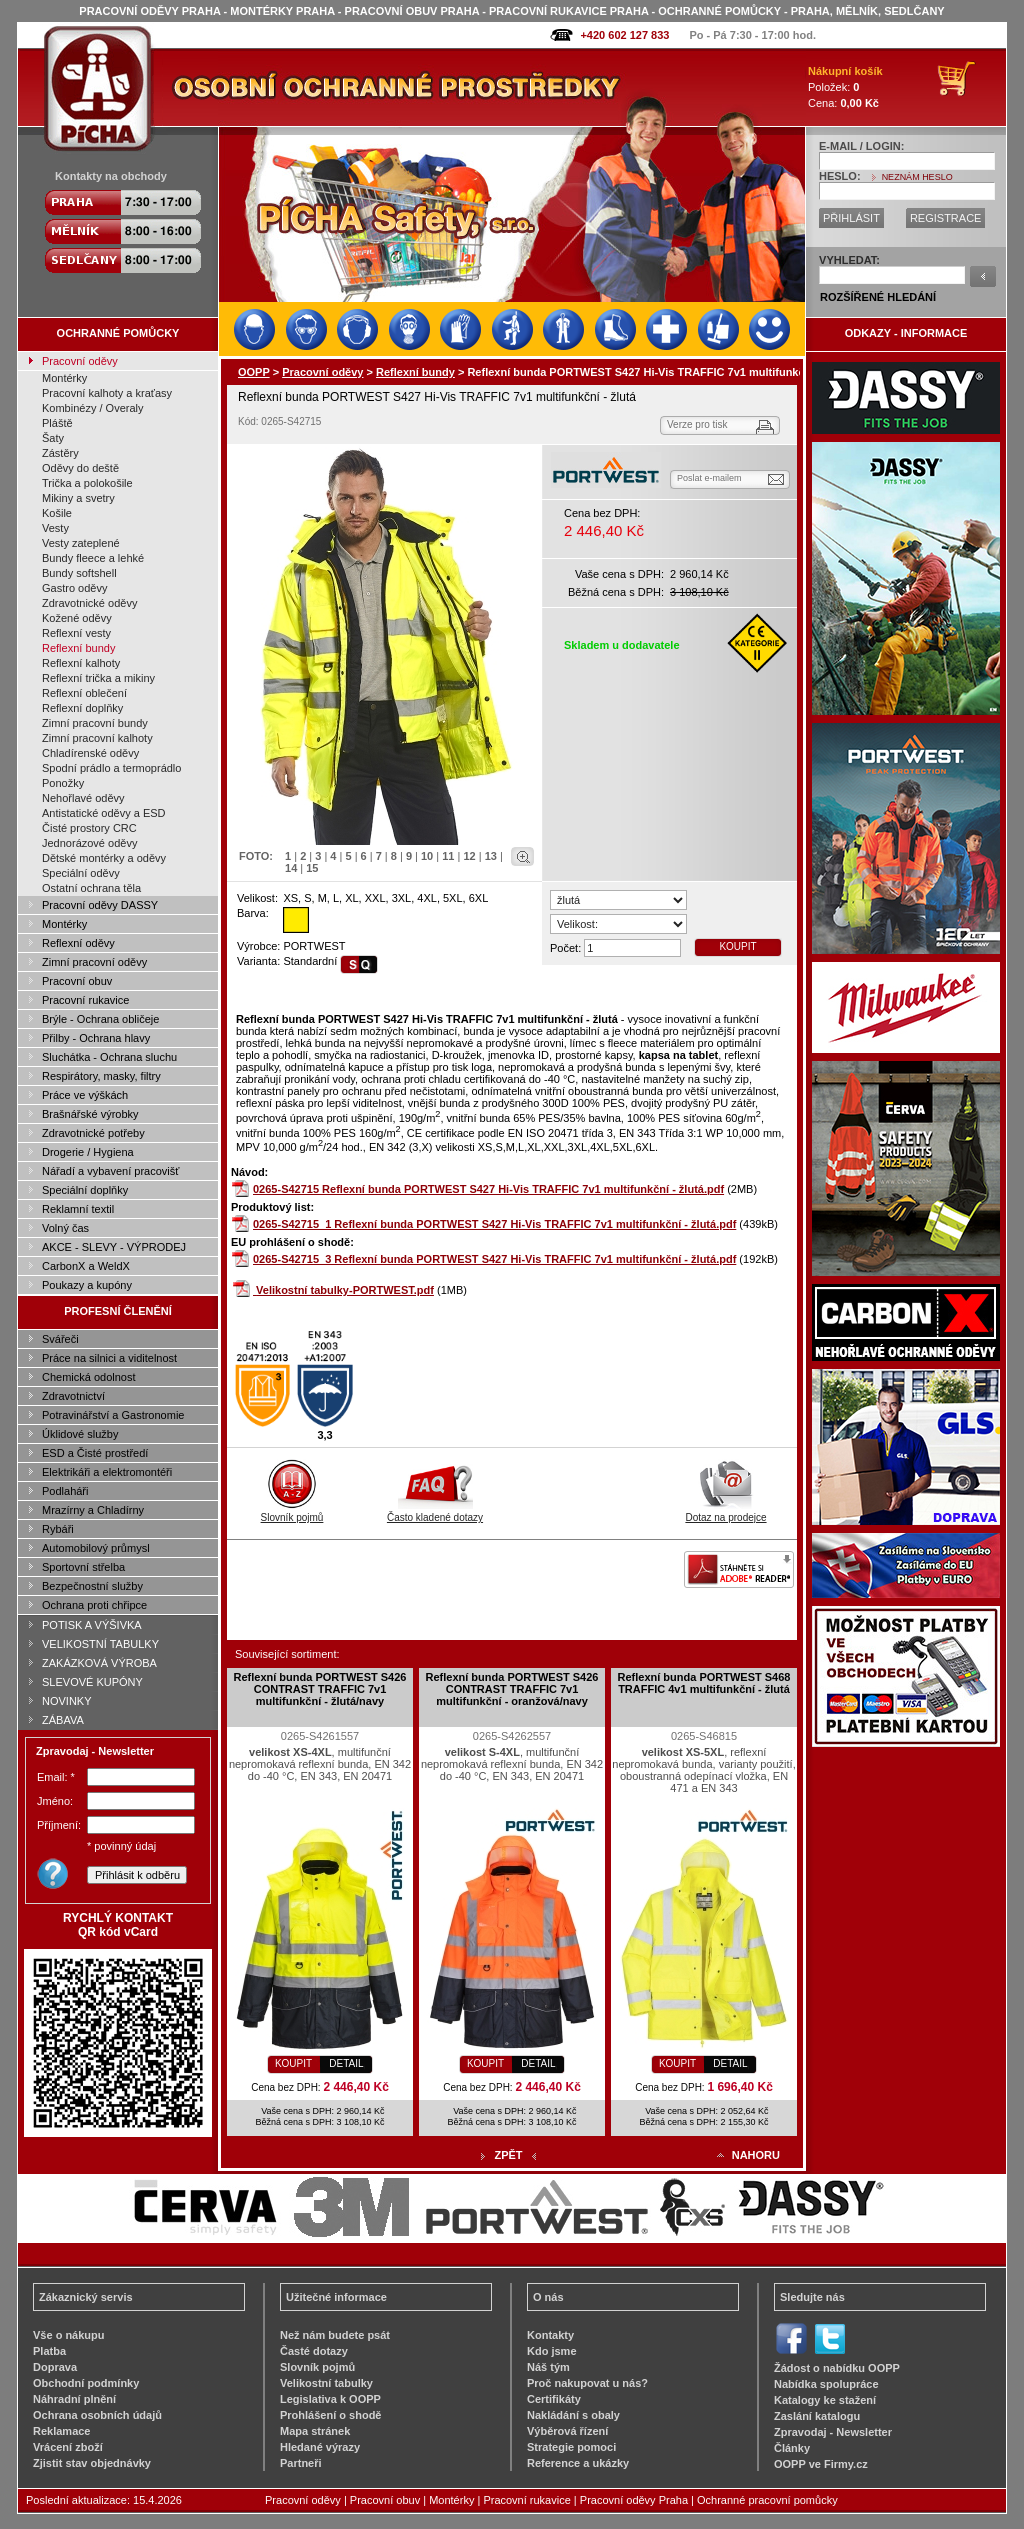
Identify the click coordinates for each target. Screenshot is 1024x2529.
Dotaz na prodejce (725, 1512)
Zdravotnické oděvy (89, 603)
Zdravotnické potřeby (93, 1133)
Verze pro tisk (697, 424)
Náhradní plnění (74, 2399)
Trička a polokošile (87, 483)
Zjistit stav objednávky (92, 2463)
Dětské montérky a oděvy (104, 858)
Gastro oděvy (74, 588)
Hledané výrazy (320, 2447)
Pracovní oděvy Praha (634, 2500)
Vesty (55, 528)
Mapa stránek (315, 2431)
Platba (49, 2351)
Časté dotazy (314, 2351)
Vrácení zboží (68, 2447)
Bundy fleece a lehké (93, 558)
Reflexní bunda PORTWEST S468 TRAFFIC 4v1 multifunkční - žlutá (704, 1683)
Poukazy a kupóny (87, 1285)
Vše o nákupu (69, 2335)
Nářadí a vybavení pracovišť (110, 1171)
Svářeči (60, 1339)
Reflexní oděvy (78, 943)
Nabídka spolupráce (826, 2384)
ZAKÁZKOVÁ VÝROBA (99, 1663)
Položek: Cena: (845, 87)
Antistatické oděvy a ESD (104, 813)
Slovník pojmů (292, 1512)
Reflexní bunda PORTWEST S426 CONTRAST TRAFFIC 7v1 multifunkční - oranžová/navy (512, 1689)
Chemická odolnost (89, 1377)
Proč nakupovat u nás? (587, 2383)
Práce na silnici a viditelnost (109, 1358)
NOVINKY (67, 1701)
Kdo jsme (552, 2351)
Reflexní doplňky (82, 708)
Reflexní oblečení (84, 693)
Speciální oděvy (81, 873)
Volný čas (65, 1228)
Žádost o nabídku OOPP (837, 2368)
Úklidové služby (80, 1434)
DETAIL (346, 2063)
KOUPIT (737, 946)
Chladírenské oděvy (90, 753)
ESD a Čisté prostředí (95, 1453)
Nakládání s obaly (573, 2415)
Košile (57, 513)
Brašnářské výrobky (90, 1114)
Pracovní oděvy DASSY (100, 905)
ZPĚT (508, 2155)
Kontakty (550, 2335)
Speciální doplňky (85, 1190)
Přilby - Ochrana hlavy (96, 1038)
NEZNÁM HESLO (917, 177)
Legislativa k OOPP (330, 2399)
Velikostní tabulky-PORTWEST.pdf (345, 1290)
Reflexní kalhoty (81, 663)
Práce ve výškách (85, 1095)
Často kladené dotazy (435, 1512)
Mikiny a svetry (78, 498)
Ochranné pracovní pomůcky (767, 2500)
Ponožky (63, 783)
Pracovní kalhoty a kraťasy (107, 393)
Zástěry (60, 453)
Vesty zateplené (81, 543)
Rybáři (58, 1529)
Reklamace (62, 2431)
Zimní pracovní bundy (95, 723)
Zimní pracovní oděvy (94, 962)
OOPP (254, 372)
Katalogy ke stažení (825, 2400)
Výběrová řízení (567, 2431)
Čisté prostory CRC (89, 828)
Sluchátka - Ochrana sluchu (109, 1057)
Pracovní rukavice (85, 1000)
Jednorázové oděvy (89, 843)
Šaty (53, 438)
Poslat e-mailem (709, 478)
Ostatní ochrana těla (91, 888)
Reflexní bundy (78, 648)
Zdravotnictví (73, 1396)
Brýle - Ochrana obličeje (100, 1019)
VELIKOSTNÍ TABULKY (100, 1644)
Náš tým (548, 2367)
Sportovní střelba (83, 1567)
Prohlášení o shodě (330, 2415)
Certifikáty (554, 2399)
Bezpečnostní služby (92, 1586)
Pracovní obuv (77, 981)
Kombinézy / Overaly (92, 408)
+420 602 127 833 (624, 35)
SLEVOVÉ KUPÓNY (92, 1682)
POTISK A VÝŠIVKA (92, 1625)
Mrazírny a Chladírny (93, 1510)
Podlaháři (65, 1491)
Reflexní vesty (76, 633)
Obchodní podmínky (86, 2383)
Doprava (55, 2367)
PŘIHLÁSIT (851, 218)
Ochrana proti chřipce (94, 1605)
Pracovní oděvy (80, 361)
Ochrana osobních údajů (97, 2415)
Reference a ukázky (578, 2463)
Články (792, 2448)
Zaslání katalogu (817, 2416)
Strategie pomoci (571, 2447)
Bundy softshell (79, 573)
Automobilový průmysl (96, 1548)
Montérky (64, 378)
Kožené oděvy (77, 618)
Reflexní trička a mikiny (98, 678)
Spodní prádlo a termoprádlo (111, 768)
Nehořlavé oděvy (83, 798)
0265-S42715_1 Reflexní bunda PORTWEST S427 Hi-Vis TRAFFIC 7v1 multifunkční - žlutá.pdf (494, 1224)
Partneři (301, 2463)
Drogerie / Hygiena (88, 1152)
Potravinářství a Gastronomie (113, 1415)
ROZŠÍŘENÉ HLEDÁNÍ (878, 297)
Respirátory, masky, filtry (101, 1076)
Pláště (57, 423)
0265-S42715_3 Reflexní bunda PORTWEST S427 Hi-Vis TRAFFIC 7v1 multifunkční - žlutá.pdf (494, 1259)
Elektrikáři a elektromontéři (107, 1472)
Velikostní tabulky (326, 2383)
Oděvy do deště (80, 468)
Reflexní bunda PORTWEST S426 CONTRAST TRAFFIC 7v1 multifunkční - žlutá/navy (320, 1689)
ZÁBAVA (63, 1720)
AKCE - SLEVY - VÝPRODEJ (114, 1247)
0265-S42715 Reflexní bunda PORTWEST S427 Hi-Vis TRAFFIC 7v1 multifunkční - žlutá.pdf (488, 1189)
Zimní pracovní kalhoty (97, 738)
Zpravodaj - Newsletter (833, 2432)
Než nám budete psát (335, 2335)
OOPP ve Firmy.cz (821, 2464)
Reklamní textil (78, 1209)
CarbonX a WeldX (86, 1266)
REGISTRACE (946, 218)
